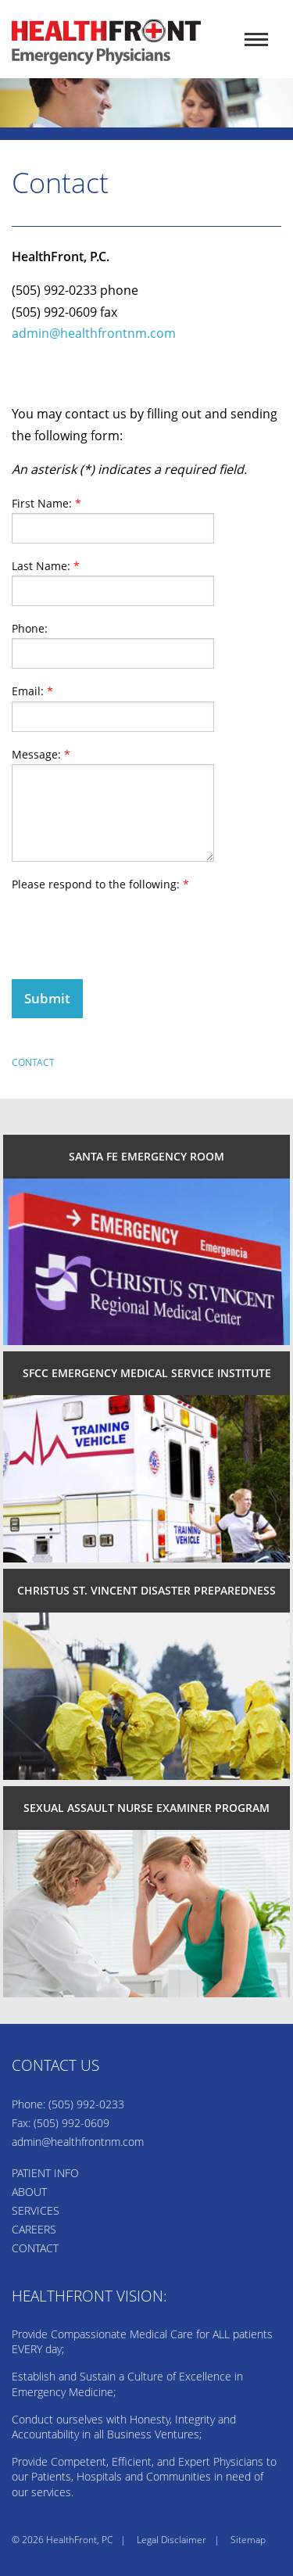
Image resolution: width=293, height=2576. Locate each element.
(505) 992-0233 (86, 2104)
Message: (41, 754)
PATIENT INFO (45, 2172)
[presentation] (130, 924)
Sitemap (248, 2539)
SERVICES (35, 2210)
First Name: (46, 503)
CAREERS (34, 2229)
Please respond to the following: (100, 884)
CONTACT (35, 2248)
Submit (47, 998)
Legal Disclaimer (171, 2539)
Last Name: (46, 565)
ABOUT (29, 2191)
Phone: (30, 628)
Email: (32, 690)
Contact (33, 1062)
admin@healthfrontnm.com (94, 333)
